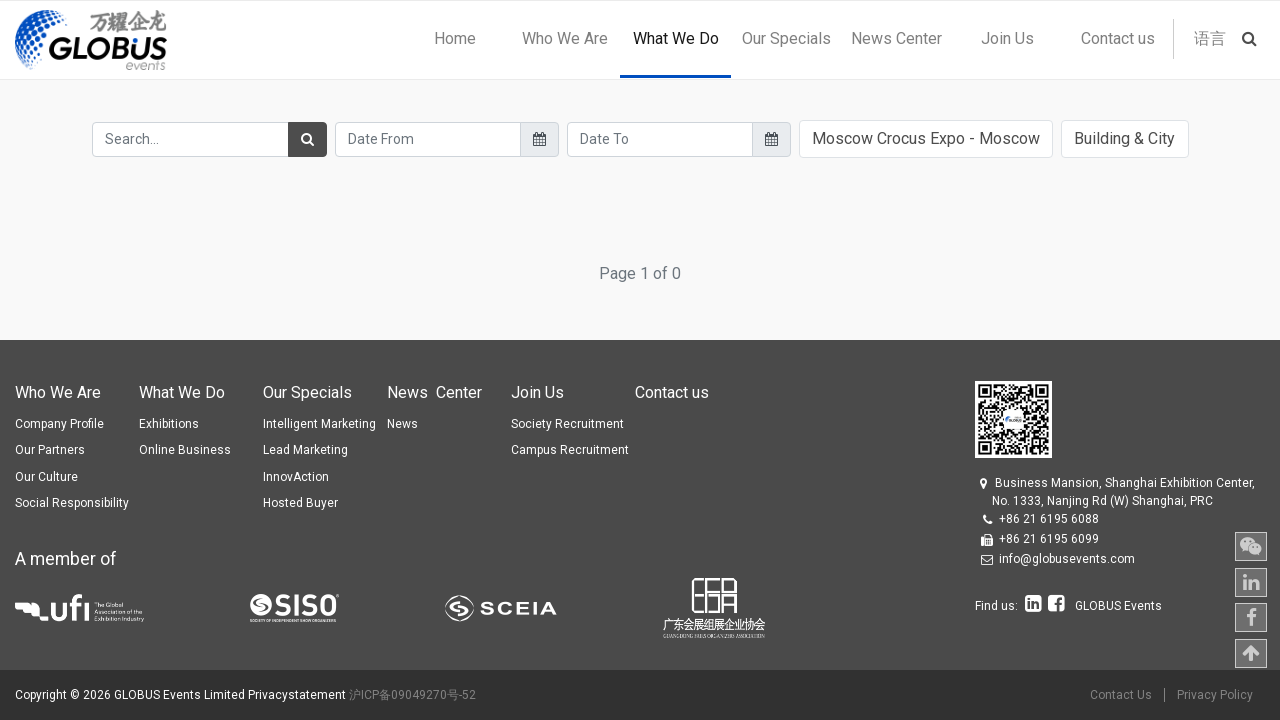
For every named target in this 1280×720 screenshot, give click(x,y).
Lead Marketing (305, 450)
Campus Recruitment (570, 450)
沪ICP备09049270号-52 (412, 695)
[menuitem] (454, 39)
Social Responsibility (72, 503)
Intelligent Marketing (319, 424)
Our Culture (46, 477)
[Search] (307, 139)
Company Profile (59, 424)
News (402, 424)
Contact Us (1121, 695)
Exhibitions (169, 424)
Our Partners (50, 450)
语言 (1210, 38)
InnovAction (296, 477)
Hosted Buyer (300, 503)
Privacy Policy (1215, 695)
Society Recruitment (567, 424)
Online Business (185, 450)
